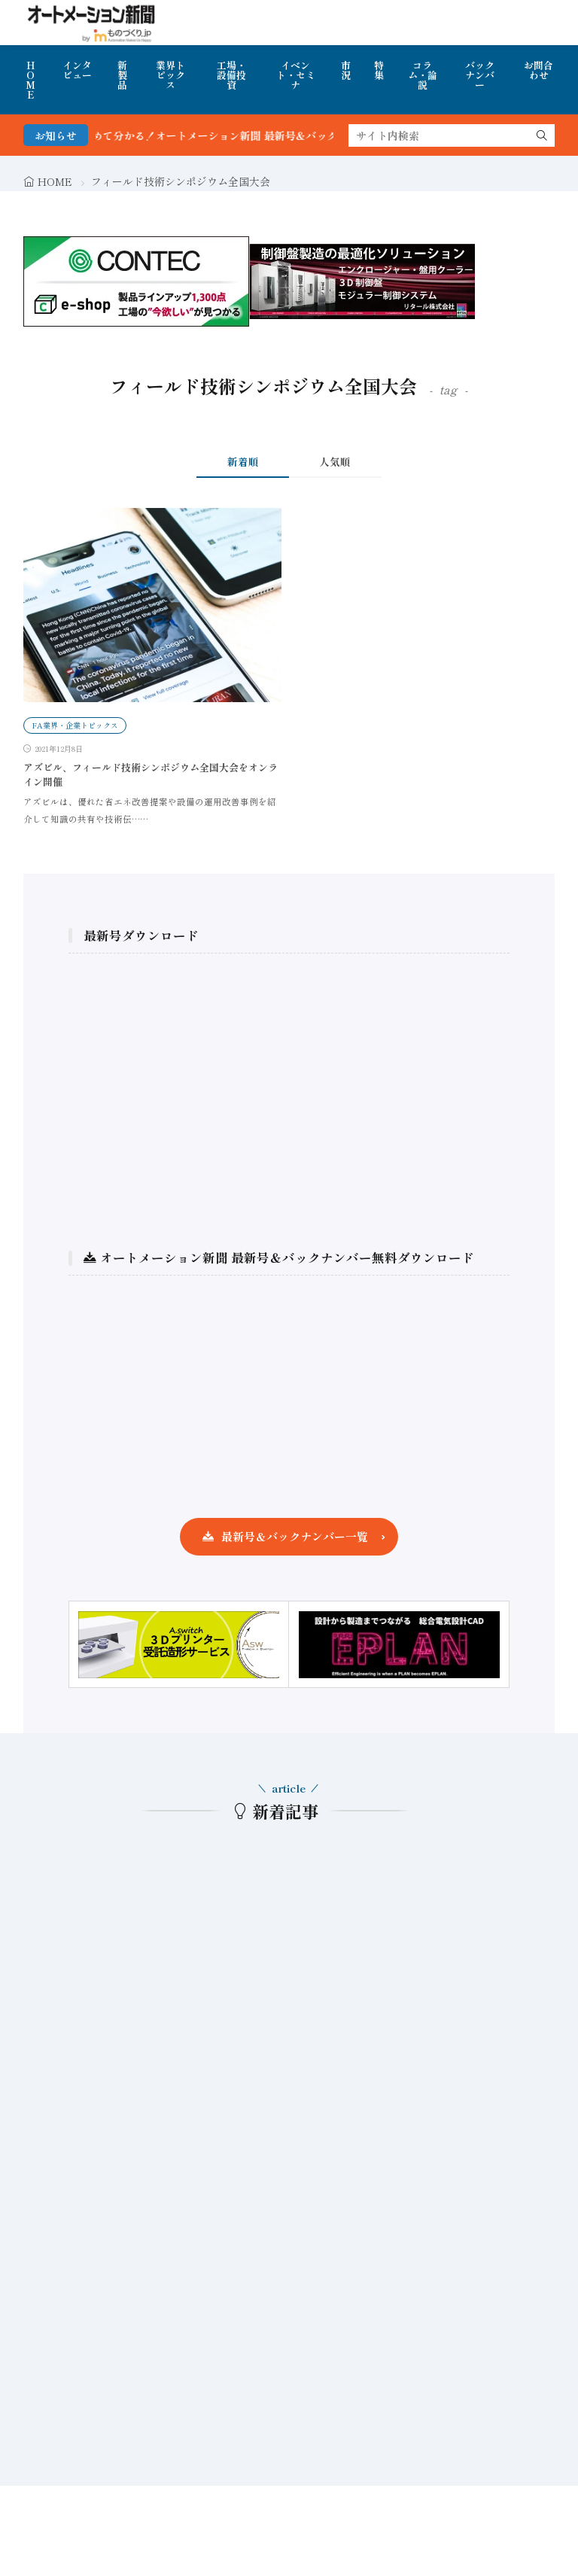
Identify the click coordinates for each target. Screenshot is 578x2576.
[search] (542, 135)
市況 (346, 70)
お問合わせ (538, 70)
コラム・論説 (422, 75)
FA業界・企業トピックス (75, 725)
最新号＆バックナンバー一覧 (294, 1536)
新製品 (122, 75)
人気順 (335, 461)
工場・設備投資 (231, 75)
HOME (30, 80)
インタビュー (77, 70)
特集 (379, 70)
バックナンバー (479, 75)
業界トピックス (170, 75)
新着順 (243, 461)
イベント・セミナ (295, 75)
